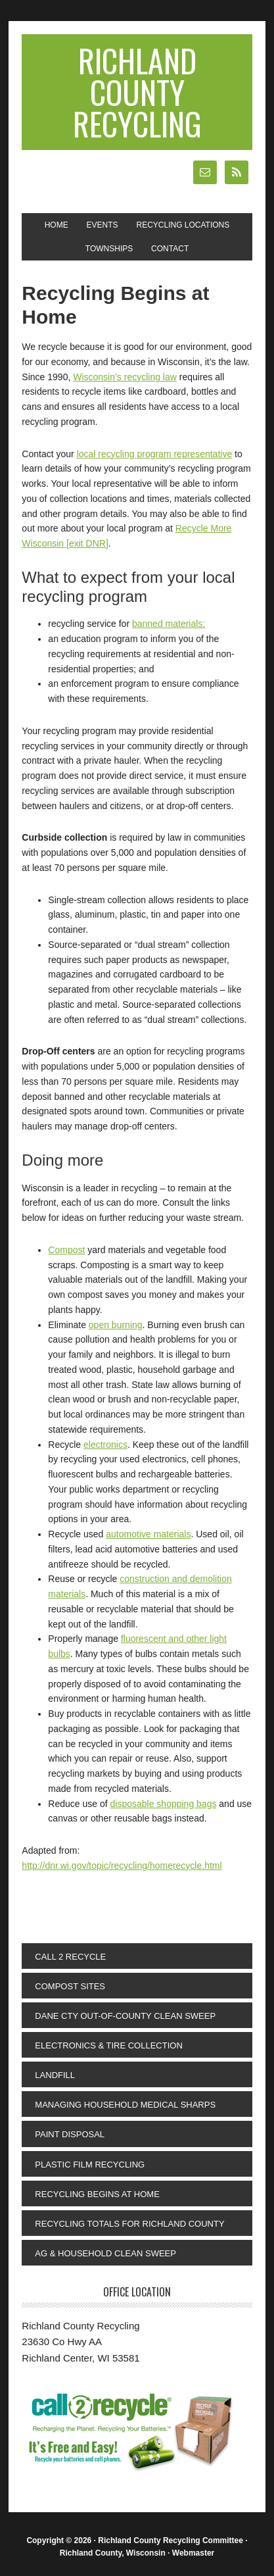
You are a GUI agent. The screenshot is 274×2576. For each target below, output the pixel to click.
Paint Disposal (69, 2134)
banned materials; (168, 623)
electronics (105, 1444)
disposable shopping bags (163, 1803)
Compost (66, 1250)
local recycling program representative (155, 454)
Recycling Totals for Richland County (129, 2224)
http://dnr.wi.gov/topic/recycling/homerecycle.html (121, 1865)
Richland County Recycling (137, 92)
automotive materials (148, 1534)
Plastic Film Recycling (90, 2164)
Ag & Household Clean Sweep (105, 2253)
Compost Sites (70, 1986)
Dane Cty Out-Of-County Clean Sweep (125, 2016)
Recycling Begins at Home (97, 2194)
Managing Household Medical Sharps (125, 2105)
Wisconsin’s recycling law (125, 377)
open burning (116, 1325)
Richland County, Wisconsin (113, 2553)
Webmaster (193, 2553)
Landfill (55, 2075)
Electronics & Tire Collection (108, 2045)
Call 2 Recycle (70, 1957)
